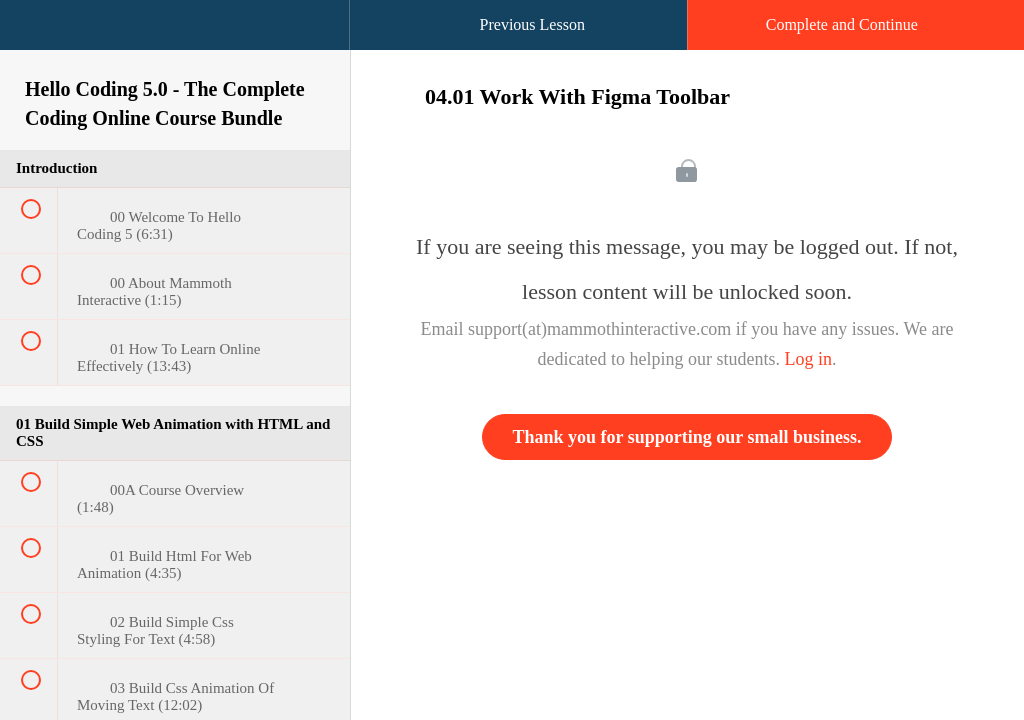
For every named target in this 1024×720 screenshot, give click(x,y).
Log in (808, 359)
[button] (35, 35)
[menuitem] (175, 45)
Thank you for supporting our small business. (687, 437)
